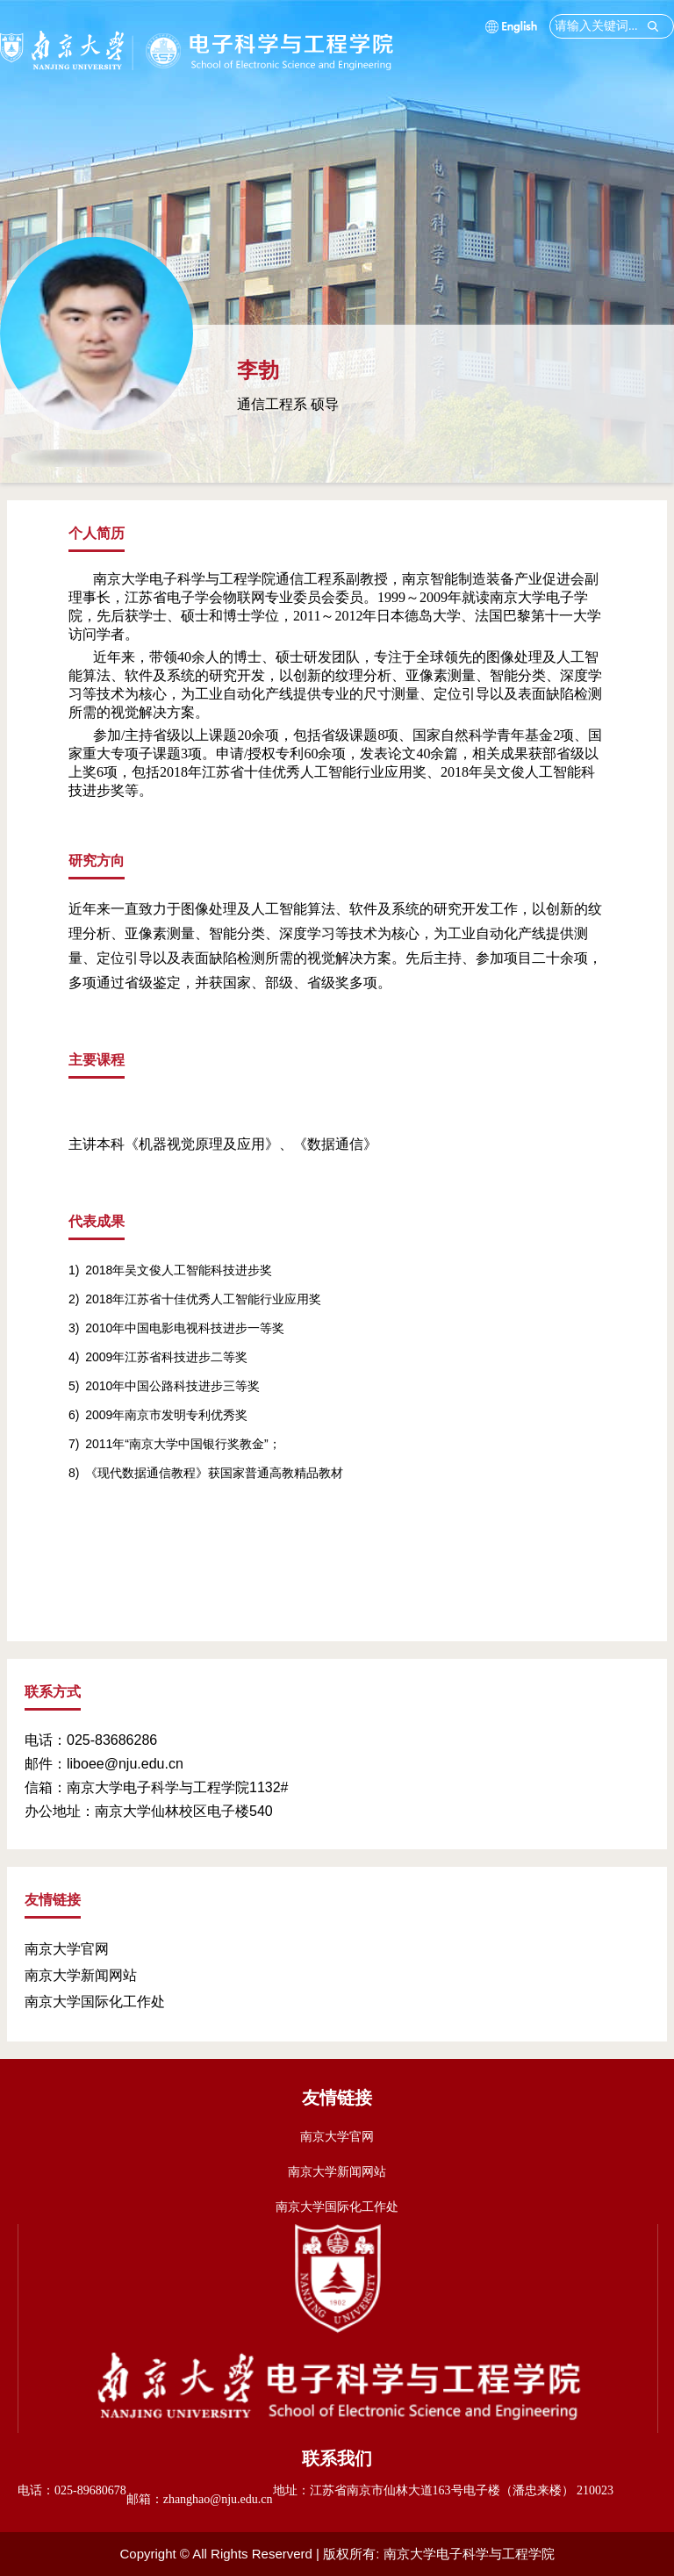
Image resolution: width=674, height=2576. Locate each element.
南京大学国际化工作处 (95, 2001)
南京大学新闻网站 (81, 1975)
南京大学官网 (67, 1948)
